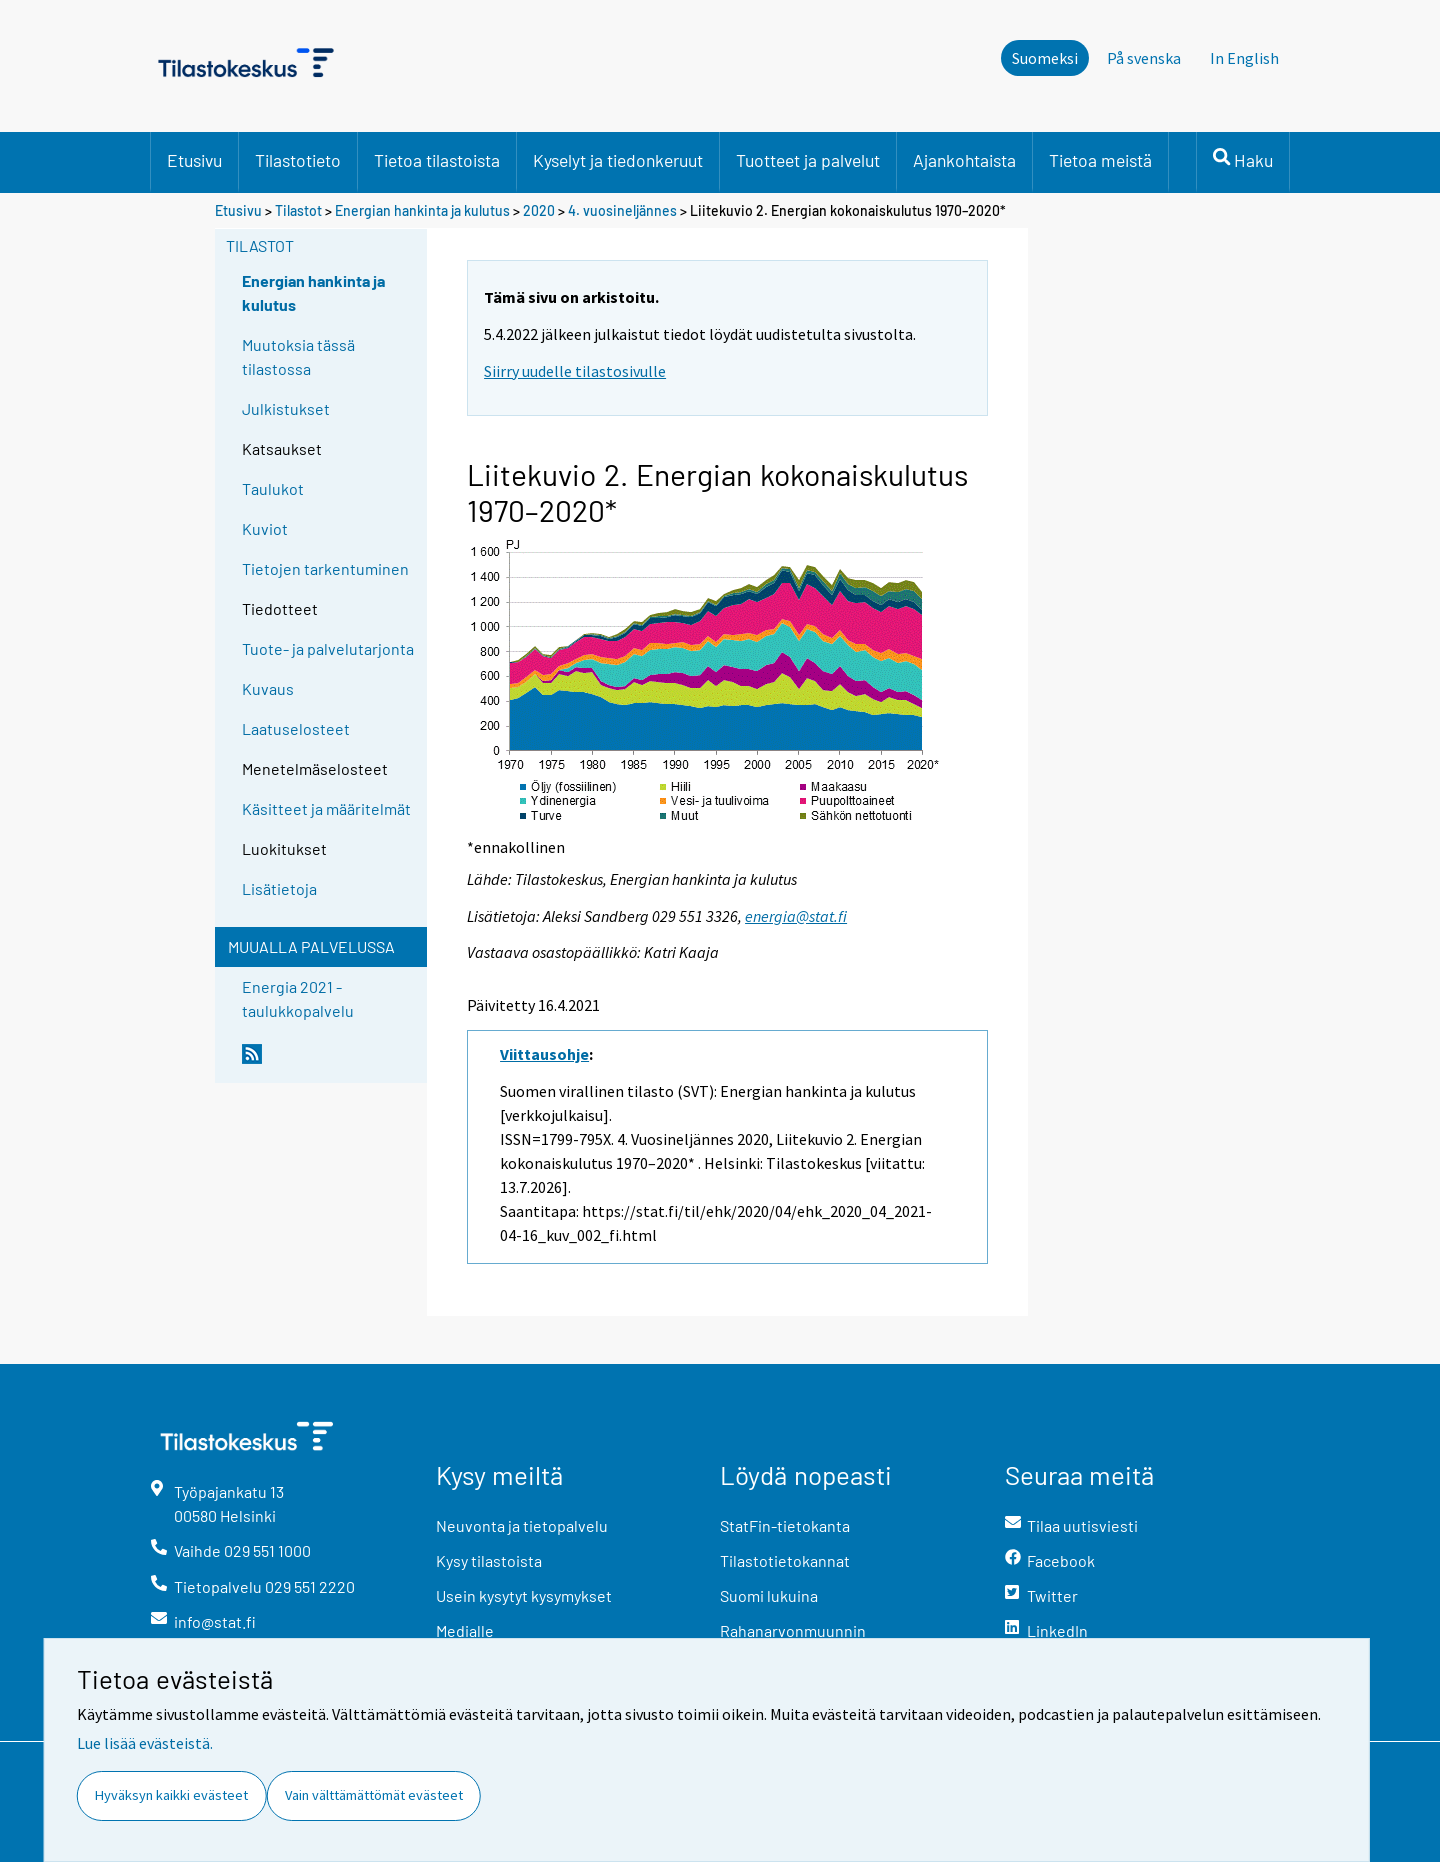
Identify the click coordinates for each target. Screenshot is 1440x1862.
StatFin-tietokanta (785, 1525)
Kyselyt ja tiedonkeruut (618, 160)
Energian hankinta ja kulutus (422, 210)
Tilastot (298, 210)
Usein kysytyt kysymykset (524, 1595)
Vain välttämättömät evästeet (374, 1795)
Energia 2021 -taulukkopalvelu (298, 998)
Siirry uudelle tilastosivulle (575, 371)
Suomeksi (1045, 58)
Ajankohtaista (964, 160)
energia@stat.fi (796, 916)
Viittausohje (544, 1054)
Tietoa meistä (1100, 160)
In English (1244, 58)
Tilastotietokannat (785, 1560)
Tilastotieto (298, 160)
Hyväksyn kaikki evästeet (171, 1795)
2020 (539, 210)
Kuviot (265, 528)
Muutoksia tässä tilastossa (298, 356)
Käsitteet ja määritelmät (326, 808)
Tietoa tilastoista (437, 160)
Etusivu (194, 160)
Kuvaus (268, 688)
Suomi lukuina (769, 1595)
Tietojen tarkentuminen (325, 568)
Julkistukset (286, 408)
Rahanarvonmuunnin (793, 1630)
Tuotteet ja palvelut (808, 160)
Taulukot (273, 488)
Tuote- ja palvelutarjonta (328, 648)
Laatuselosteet (296, 728)
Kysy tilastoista (489, 1560)
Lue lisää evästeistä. (145, 1743)
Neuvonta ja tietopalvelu (522, 1525)
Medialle (465, 1630)
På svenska (1144, 58)
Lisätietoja (279, 888)
